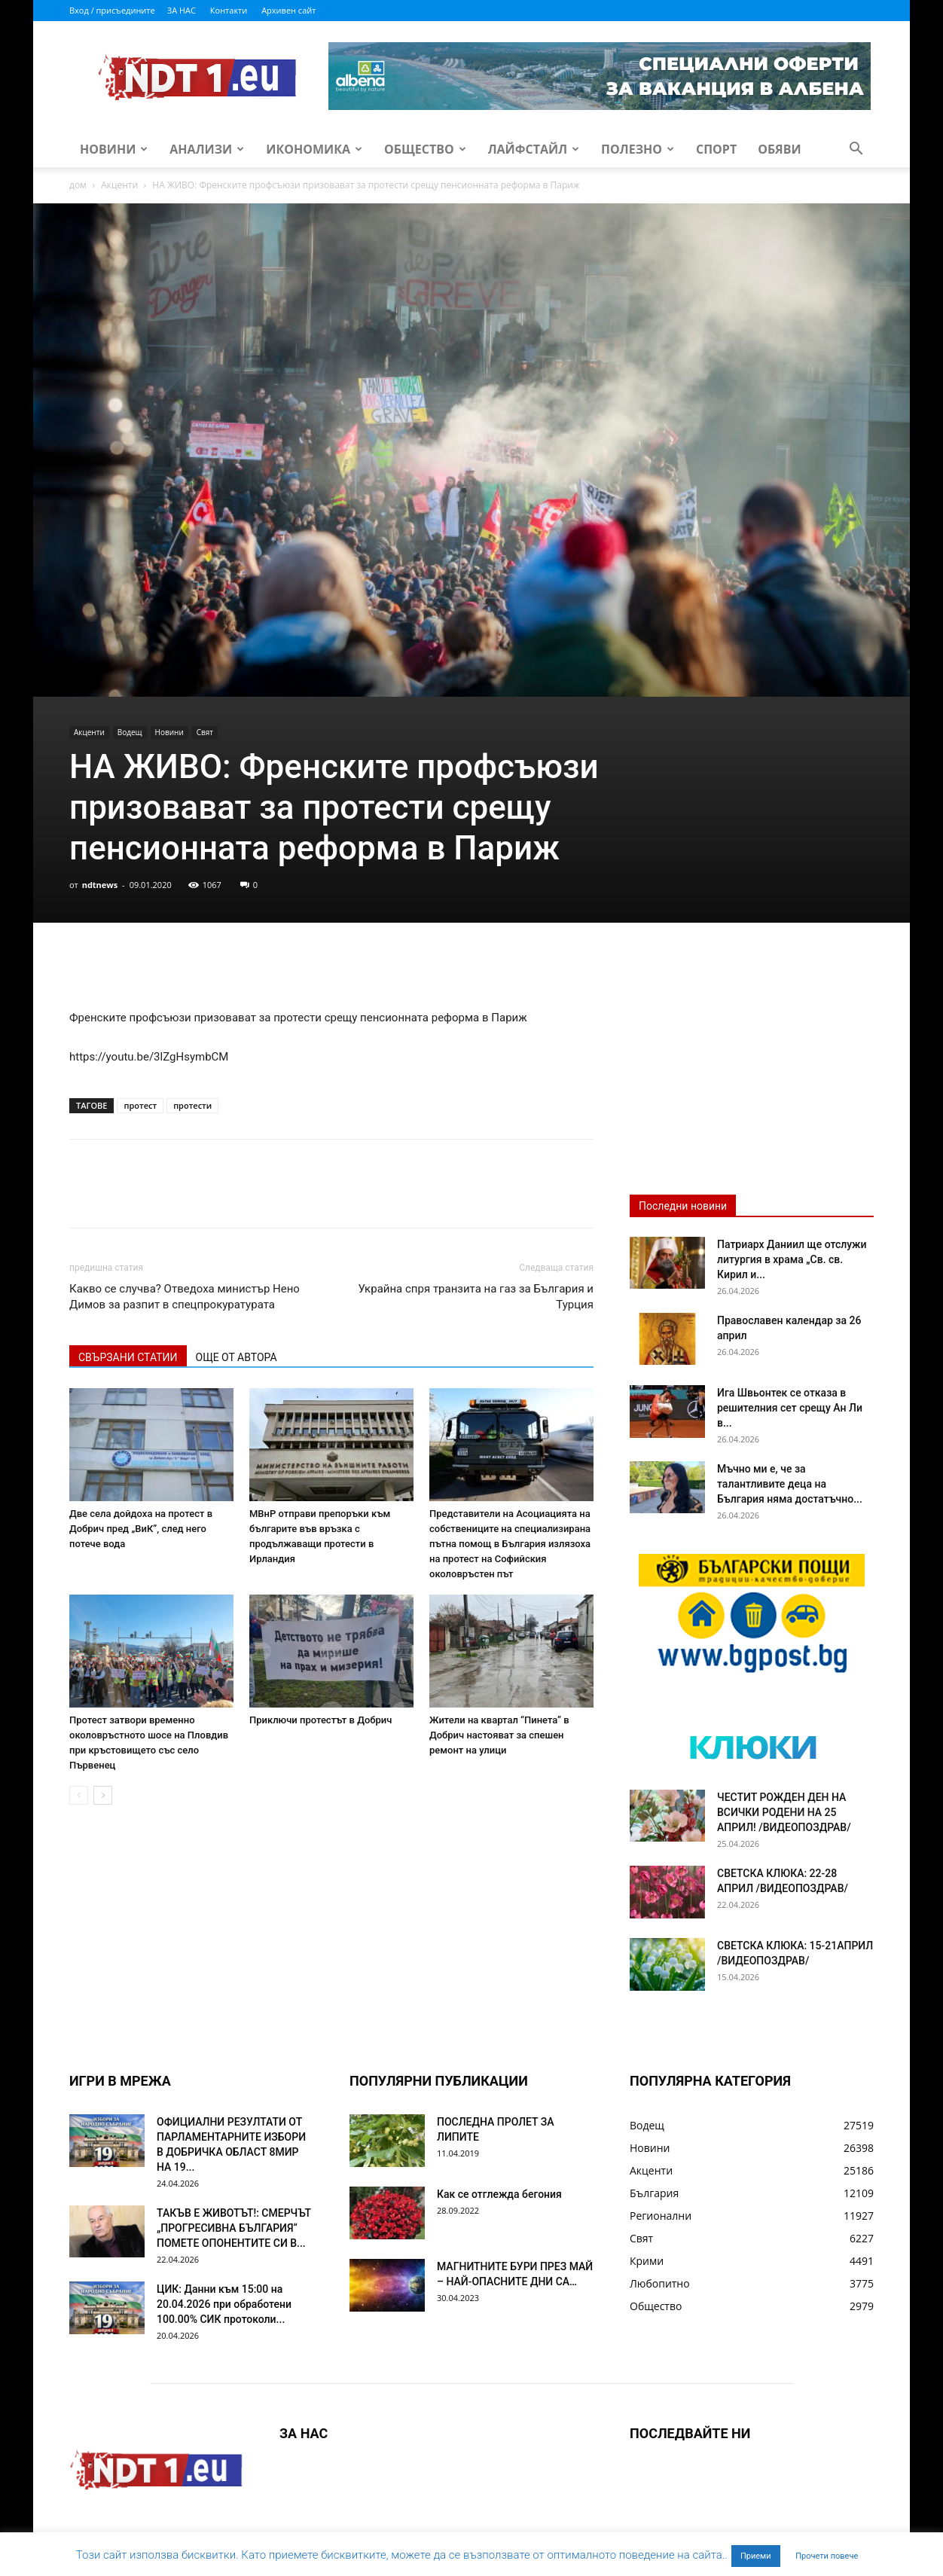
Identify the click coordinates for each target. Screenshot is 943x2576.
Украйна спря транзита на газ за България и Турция (476, 1296)
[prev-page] (78, 1795)
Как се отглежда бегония (499, 2194)
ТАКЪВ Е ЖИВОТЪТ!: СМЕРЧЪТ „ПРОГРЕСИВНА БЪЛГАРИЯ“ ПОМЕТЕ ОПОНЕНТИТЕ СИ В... (234, 2228)
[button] (856, 150)
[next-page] (102, 1795)
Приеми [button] (755, 2556)
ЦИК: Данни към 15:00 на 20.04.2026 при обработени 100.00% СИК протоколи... (224, 2304)
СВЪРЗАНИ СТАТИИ (128, 1357)
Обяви (779, 149)
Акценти (119, 185)
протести (192, 1105)
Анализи (206, 149)
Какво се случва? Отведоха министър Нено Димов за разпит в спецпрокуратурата (184, 1296)
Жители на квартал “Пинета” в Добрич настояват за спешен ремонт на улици (499, 1735)
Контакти (228, 10)
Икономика (314, 149)
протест (140, 1105)
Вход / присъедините (112, 10)
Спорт (716, 149)
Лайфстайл (533, 149)
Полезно (637, 149)
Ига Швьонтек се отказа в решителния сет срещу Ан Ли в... (789, 1408)
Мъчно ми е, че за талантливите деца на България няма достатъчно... (789, 1484)
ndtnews (100, 884)
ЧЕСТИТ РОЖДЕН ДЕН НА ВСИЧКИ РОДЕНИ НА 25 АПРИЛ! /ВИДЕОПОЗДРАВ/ (784, 1812)
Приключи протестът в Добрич (320, 1720)
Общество (425, 149)
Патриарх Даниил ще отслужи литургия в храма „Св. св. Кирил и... (792, 1259)
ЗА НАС (181, 10)
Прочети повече (826, 2556)
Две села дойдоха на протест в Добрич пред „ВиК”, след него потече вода (140, 1528)
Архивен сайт (288, 10)
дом (78, 185)
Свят (205, 732)
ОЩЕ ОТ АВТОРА (236, 1357)
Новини (114, 149)
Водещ (129, 732)
